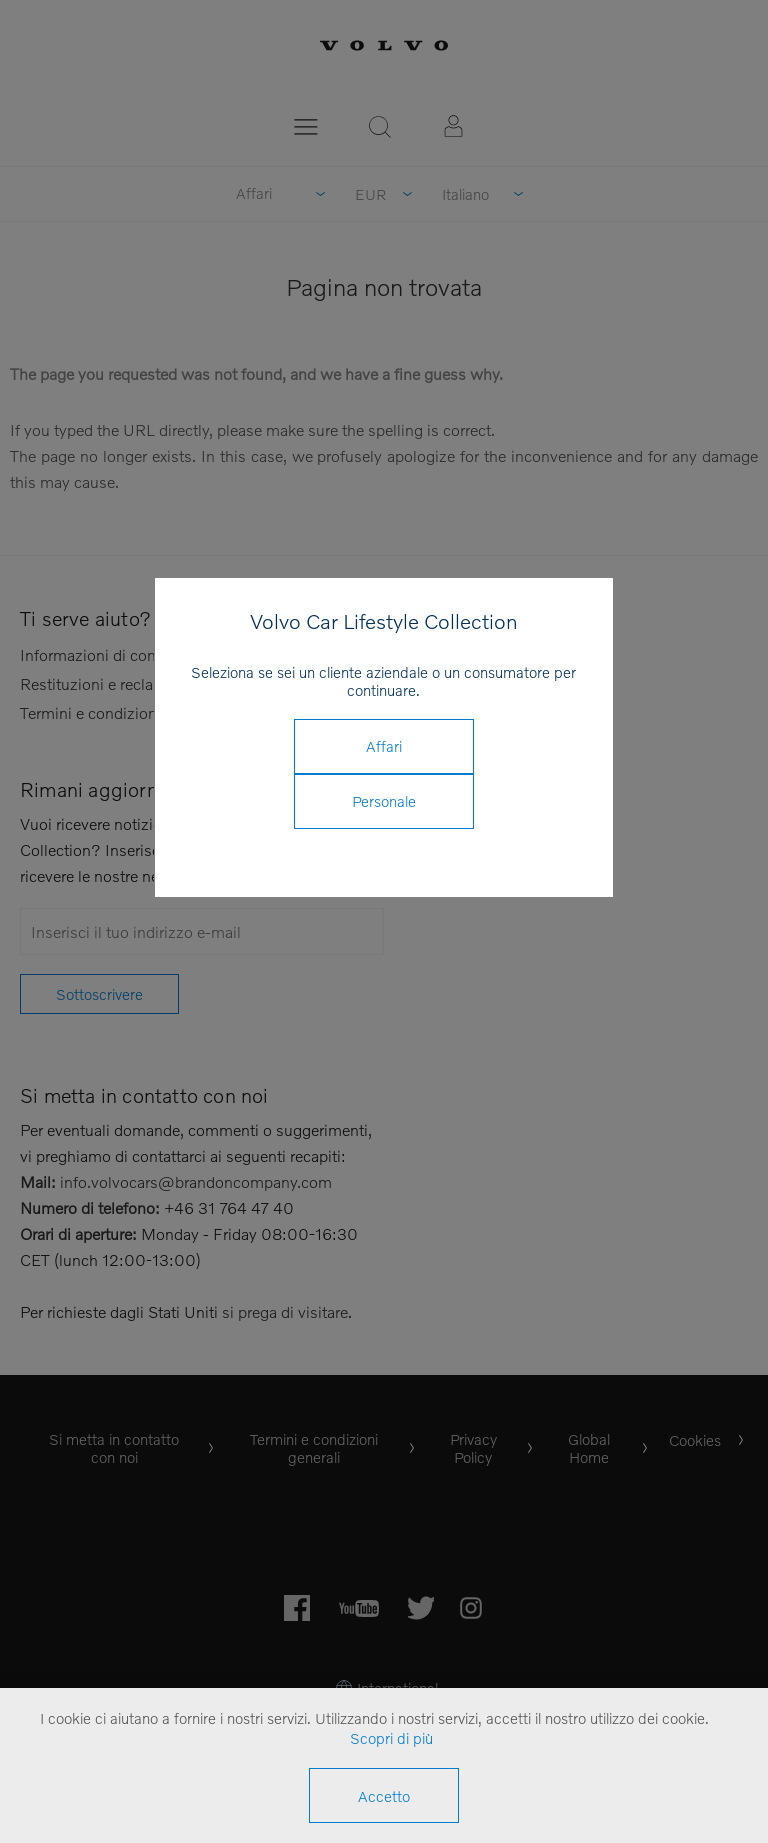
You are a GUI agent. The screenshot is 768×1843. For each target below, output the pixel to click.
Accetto (384, 1796)
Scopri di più (391, 1738)
